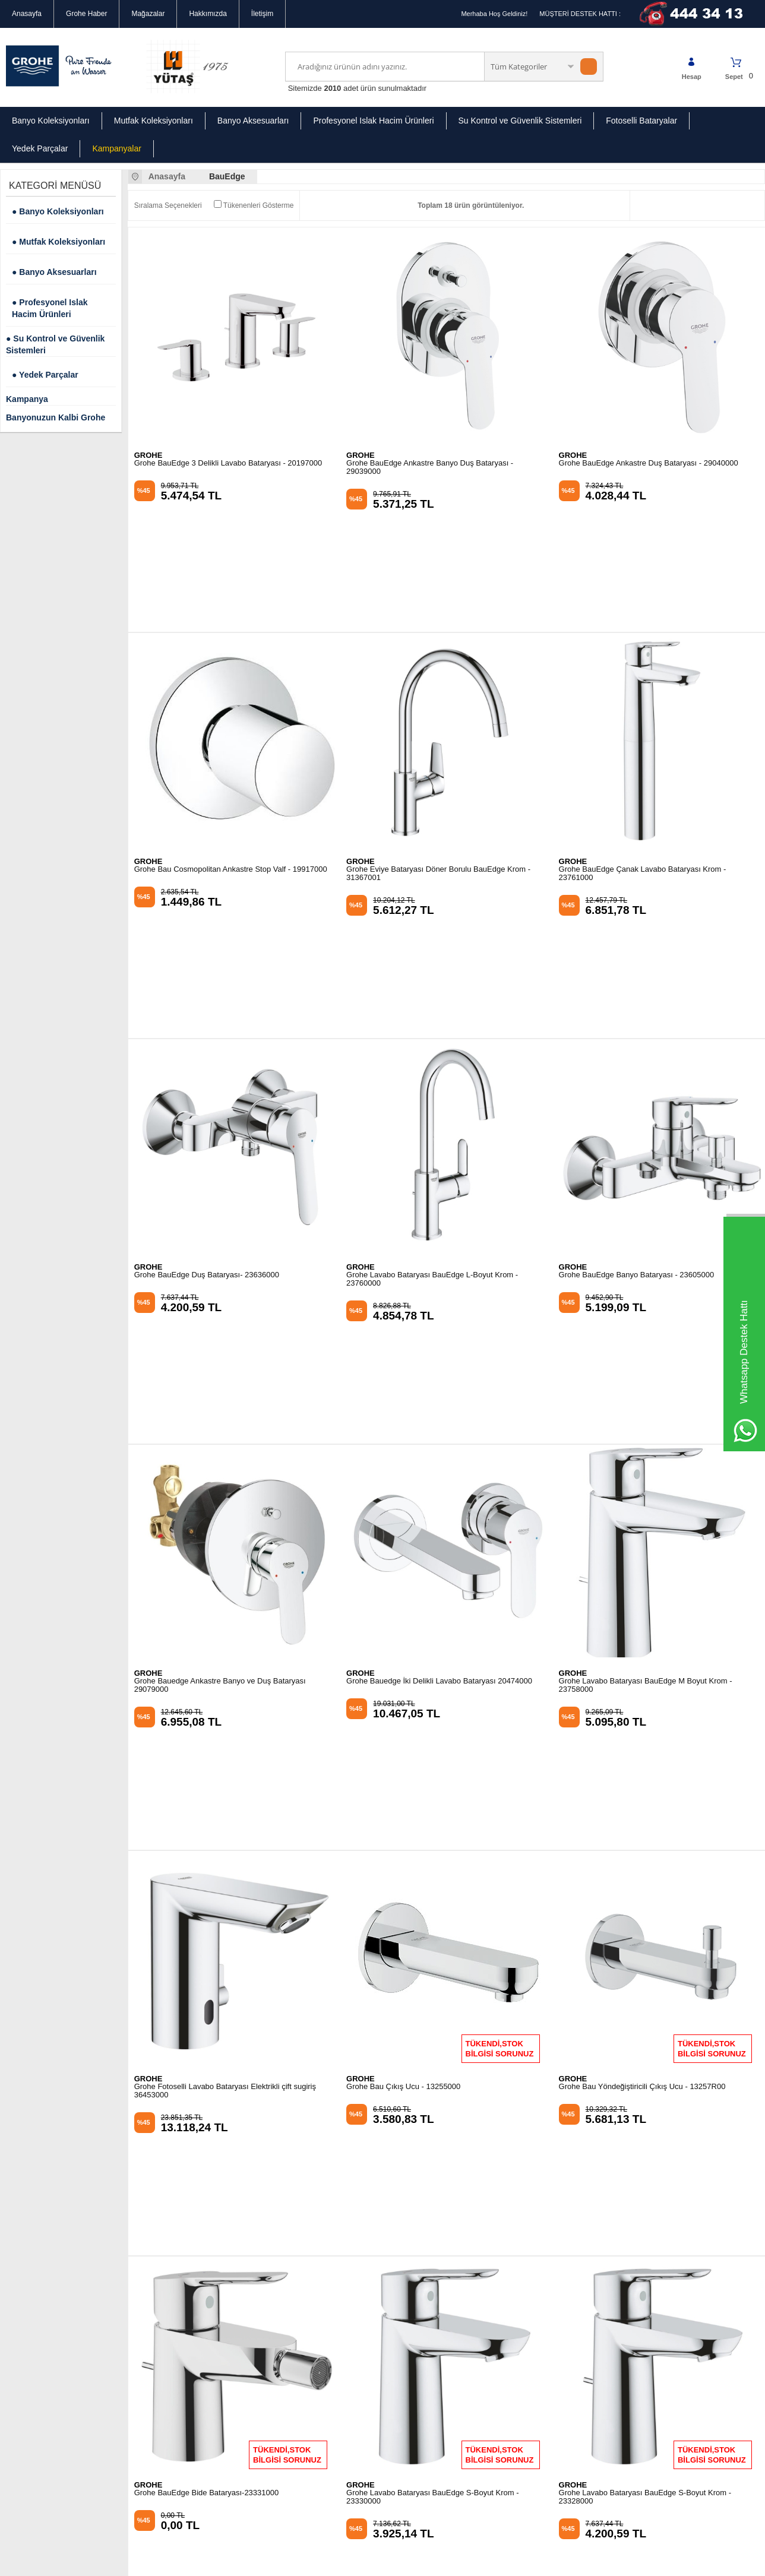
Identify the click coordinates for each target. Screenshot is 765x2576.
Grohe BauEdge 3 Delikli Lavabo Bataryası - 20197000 (228, 463)
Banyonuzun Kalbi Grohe (55, 417)
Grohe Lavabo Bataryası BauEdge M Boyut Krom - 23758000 (645, 1354)
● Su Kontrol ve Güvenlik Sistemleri (55, 344)
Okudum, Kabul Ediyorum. (93, 2162)
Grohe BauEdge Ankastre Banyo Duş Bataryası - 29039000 (429, 467)
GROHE (148, 455)
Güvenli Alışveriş (32, 2304)
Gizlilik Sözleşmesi (35, 2286)
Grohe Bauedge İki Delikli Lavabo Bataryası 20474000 (439, 1350)
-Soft (323, 2561)
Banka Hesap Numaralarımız (51, 2357)
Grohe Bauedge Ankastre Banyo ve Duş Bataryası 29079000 (220, 1354)
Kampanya (27, 399)
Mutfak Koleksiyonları (153, 120)
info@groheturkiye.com (441, 2342)
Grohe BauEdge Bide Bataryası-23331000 (206, 1940)
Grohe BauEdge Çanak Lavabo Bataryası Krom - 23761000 (642, 763)
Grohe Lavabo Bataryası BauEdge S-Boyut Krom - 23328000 (645, 1944)
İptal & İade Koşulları (39, 2340)
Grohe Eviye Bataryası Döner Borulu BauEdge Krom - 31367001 (438, 763)
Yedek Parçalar (40, 148)
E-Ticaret (348, 2561)
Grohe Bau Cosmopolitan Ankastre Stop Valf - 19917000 (230, 759)
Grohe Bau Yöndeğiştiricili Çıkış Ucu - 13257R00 (642, 1645)
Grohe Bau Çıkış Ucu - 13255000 (403, 1645)
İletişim (262, 14)
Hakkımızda (207, 14)
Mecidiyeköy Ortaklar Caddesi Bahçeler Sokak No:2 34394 (452, 2287)
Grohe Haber (86, 14)
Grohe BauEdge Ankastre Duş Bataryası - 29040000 (648, 463)
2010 (332, 88)
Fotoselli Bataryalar (641, 120)
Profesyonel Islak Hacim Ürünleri (373, 120)
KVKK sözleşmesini (59, 2162)
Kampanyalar (116, 148)
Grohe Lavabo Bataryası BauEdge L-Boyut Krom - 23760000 (432, 1058)
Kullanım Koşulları (35, 2322)
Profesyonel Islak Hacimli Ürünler (186, 2304)
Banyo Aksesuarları (253, 120)
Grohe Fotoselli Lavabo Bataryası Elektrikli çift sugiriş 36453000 (225, 1649)
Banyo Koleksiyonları (51, 120)
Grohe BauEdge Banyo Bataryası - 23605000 (637, 1054)
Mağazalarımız (29, 2268)
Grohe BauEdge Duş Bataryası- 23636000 (206, 1054)
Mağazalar (148, 14)
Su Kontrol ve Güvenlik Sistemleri (520, 120)
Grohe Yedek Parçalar (168, 2340)
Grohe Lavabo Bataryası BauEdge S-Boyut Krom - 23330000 (432, 1944)
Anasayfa (27, 14)
